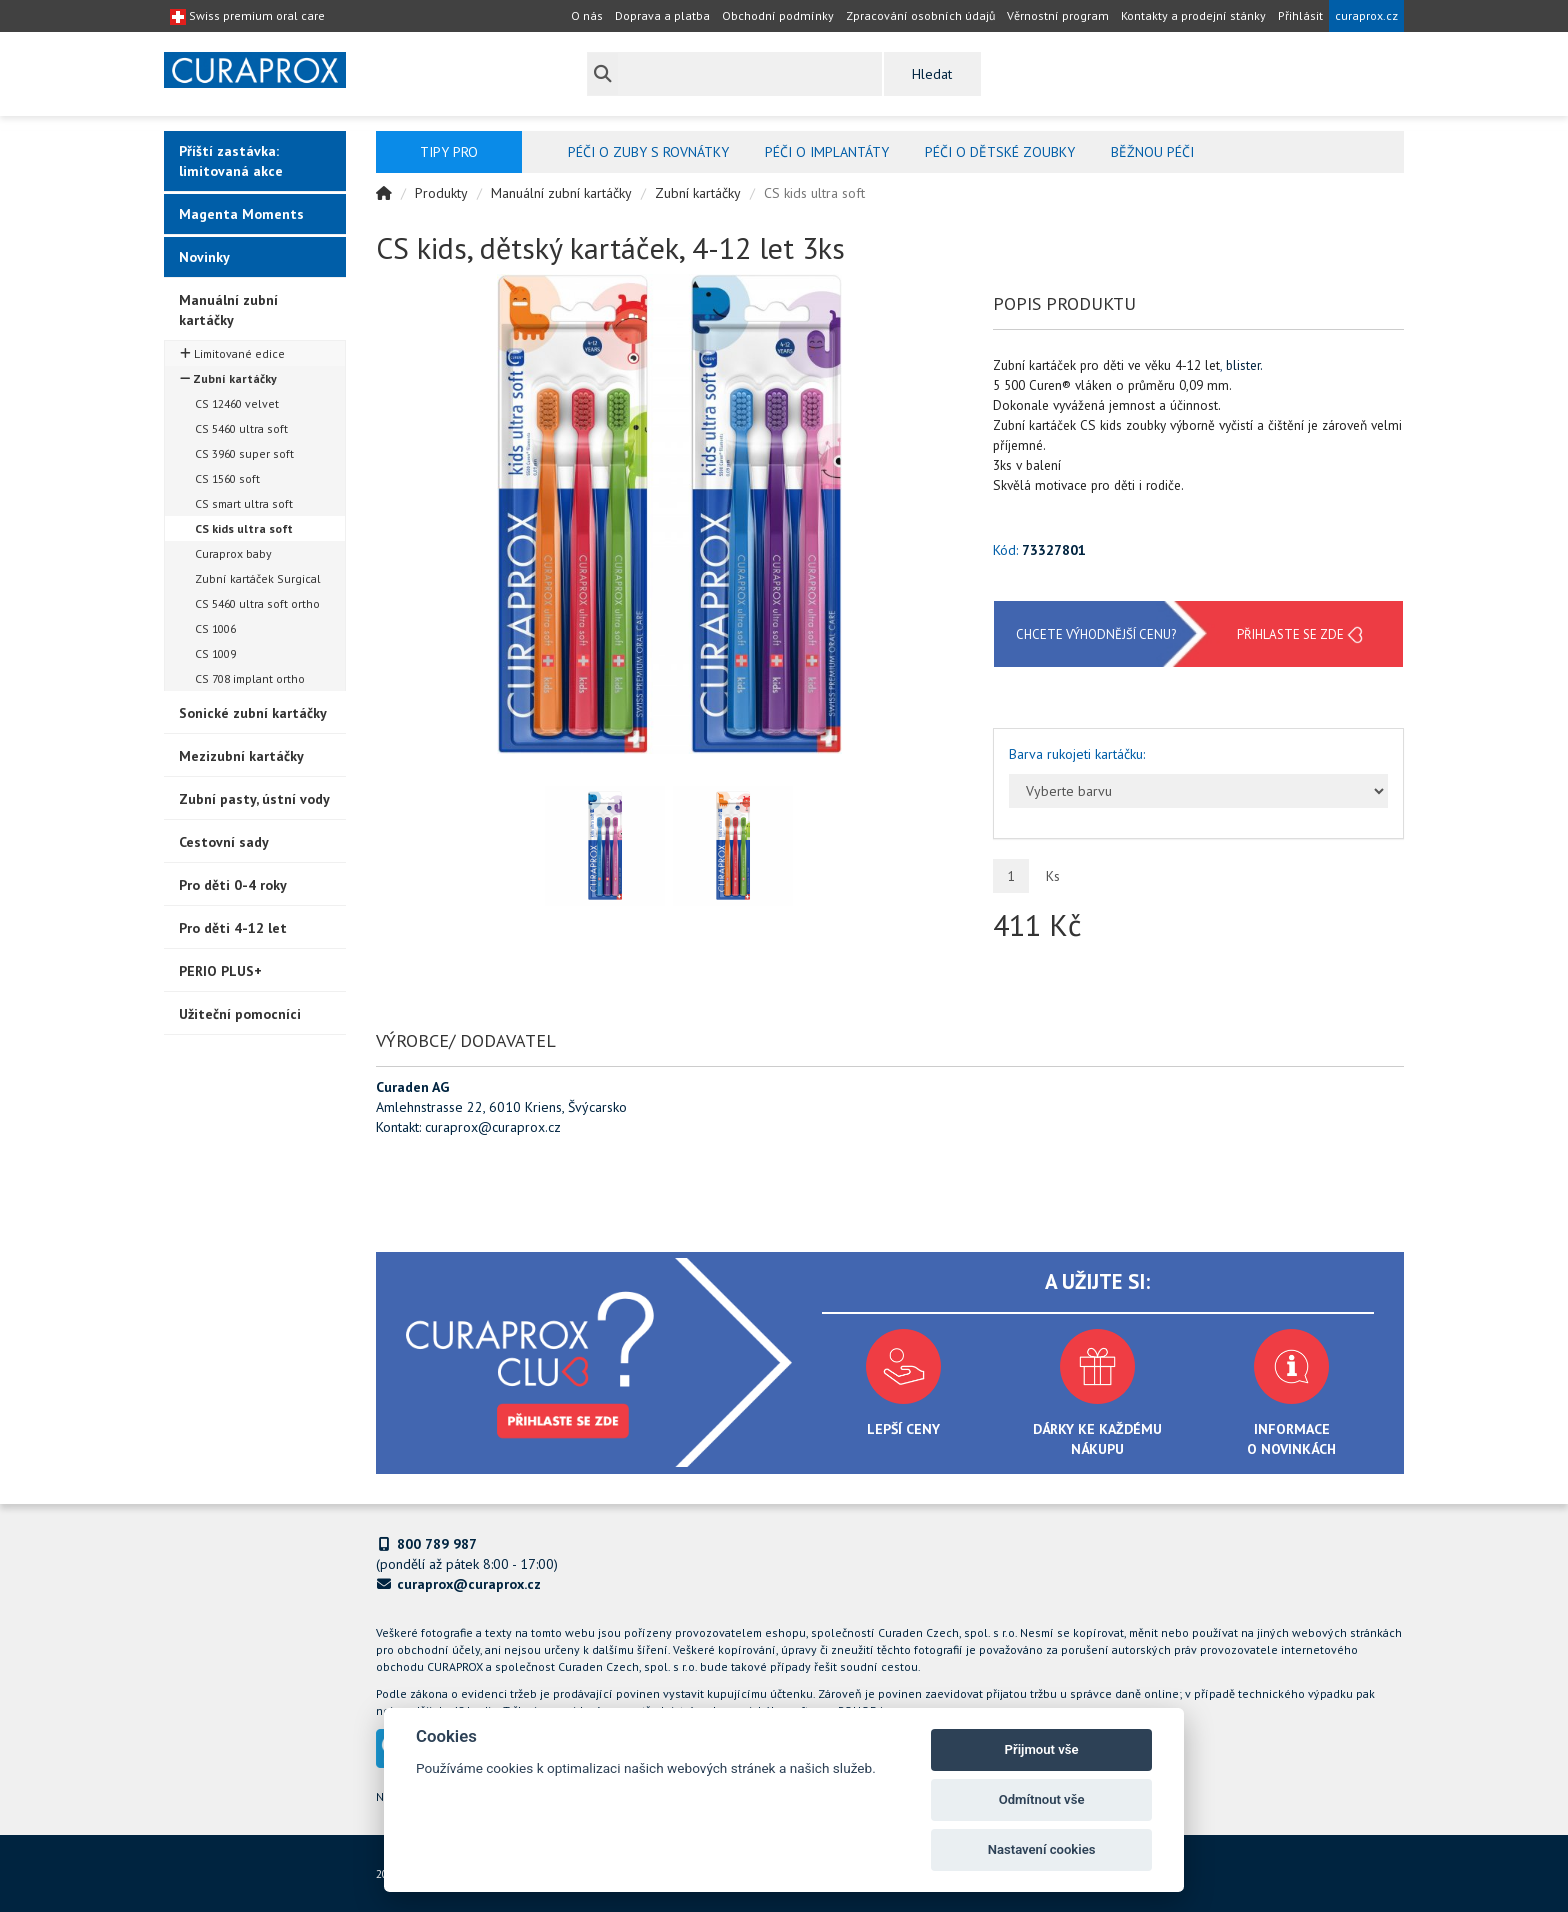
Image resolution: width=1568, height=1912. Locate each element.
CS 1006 (215, 628)
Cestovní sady (224, 842)
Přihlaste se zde (1290, 634)
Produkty (441, 193)
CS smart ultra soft (244, 503)
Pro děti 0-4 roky (233, 885)
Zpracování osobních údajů (920, 15)
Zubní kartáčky (228, 378)
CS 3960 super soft (244, 453)
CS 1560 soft (227, 478)
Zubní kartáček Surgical (258, 578)
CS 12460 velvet (237, 403)
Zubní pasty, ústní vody (254, 799)
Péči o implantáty (827, 152)
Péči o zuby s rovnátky (648, 152)
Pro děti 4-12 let (233, 928)
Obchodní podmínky (778, 15)
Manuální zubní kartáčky (228, 310)
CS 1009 (215, 653)
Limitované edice (232, 353)
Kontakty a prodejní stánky (1193, 15)
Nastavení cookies (1042, 1849)
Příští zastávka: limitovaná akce (231, 161)
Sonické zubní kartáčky (253, 713)
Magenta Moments (241, 214)
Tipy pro (449, 152)
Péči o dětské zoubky (1000, 152)
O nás (587, 15)
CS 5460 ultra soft (241, 428)
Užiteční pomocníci (240, 1014)
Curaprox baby (233, 553)
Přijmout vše (1042, 1749)
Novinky (204, 257)
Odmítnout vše (1042, 1799)
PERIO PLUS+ (220, 971)
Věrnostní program (1058, 15)
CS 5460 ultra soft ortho (257, 603)
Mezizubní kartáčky (241, 756)
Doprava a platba (662, 15)
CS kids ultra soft (244, 528)
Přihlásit (1300, 15)
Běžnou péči (1152, 152)
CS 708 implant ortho (250, 678)
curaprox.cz (1366, 15)
